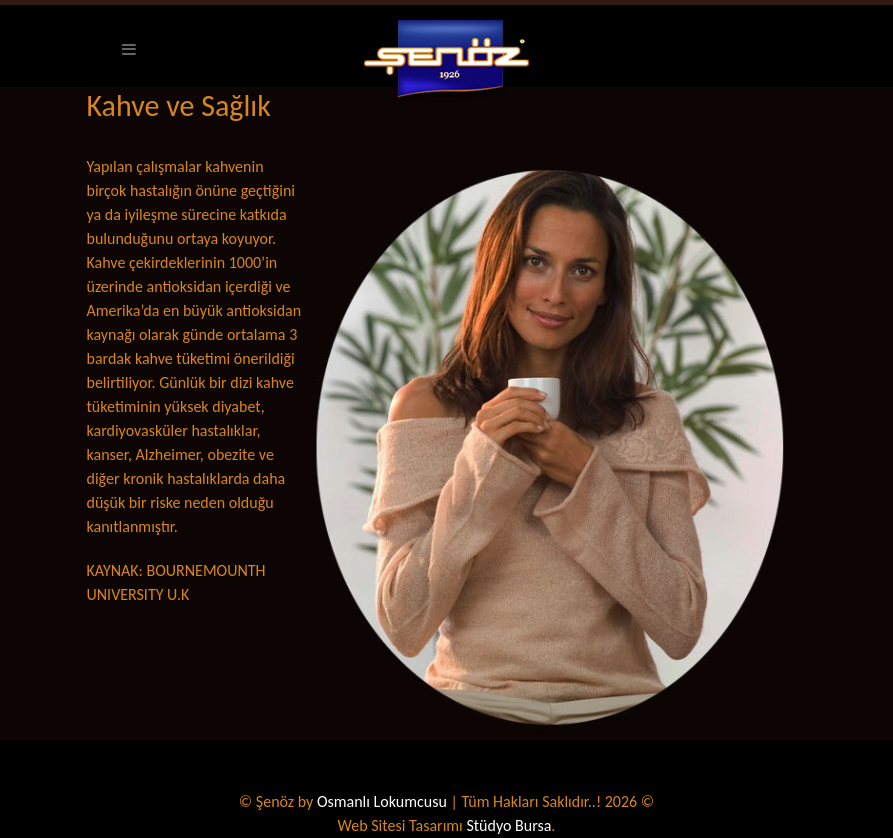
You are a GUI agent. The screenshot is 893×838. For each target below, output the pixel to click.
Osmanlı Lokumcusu (382, 801)
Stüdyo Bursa (508, 825)
